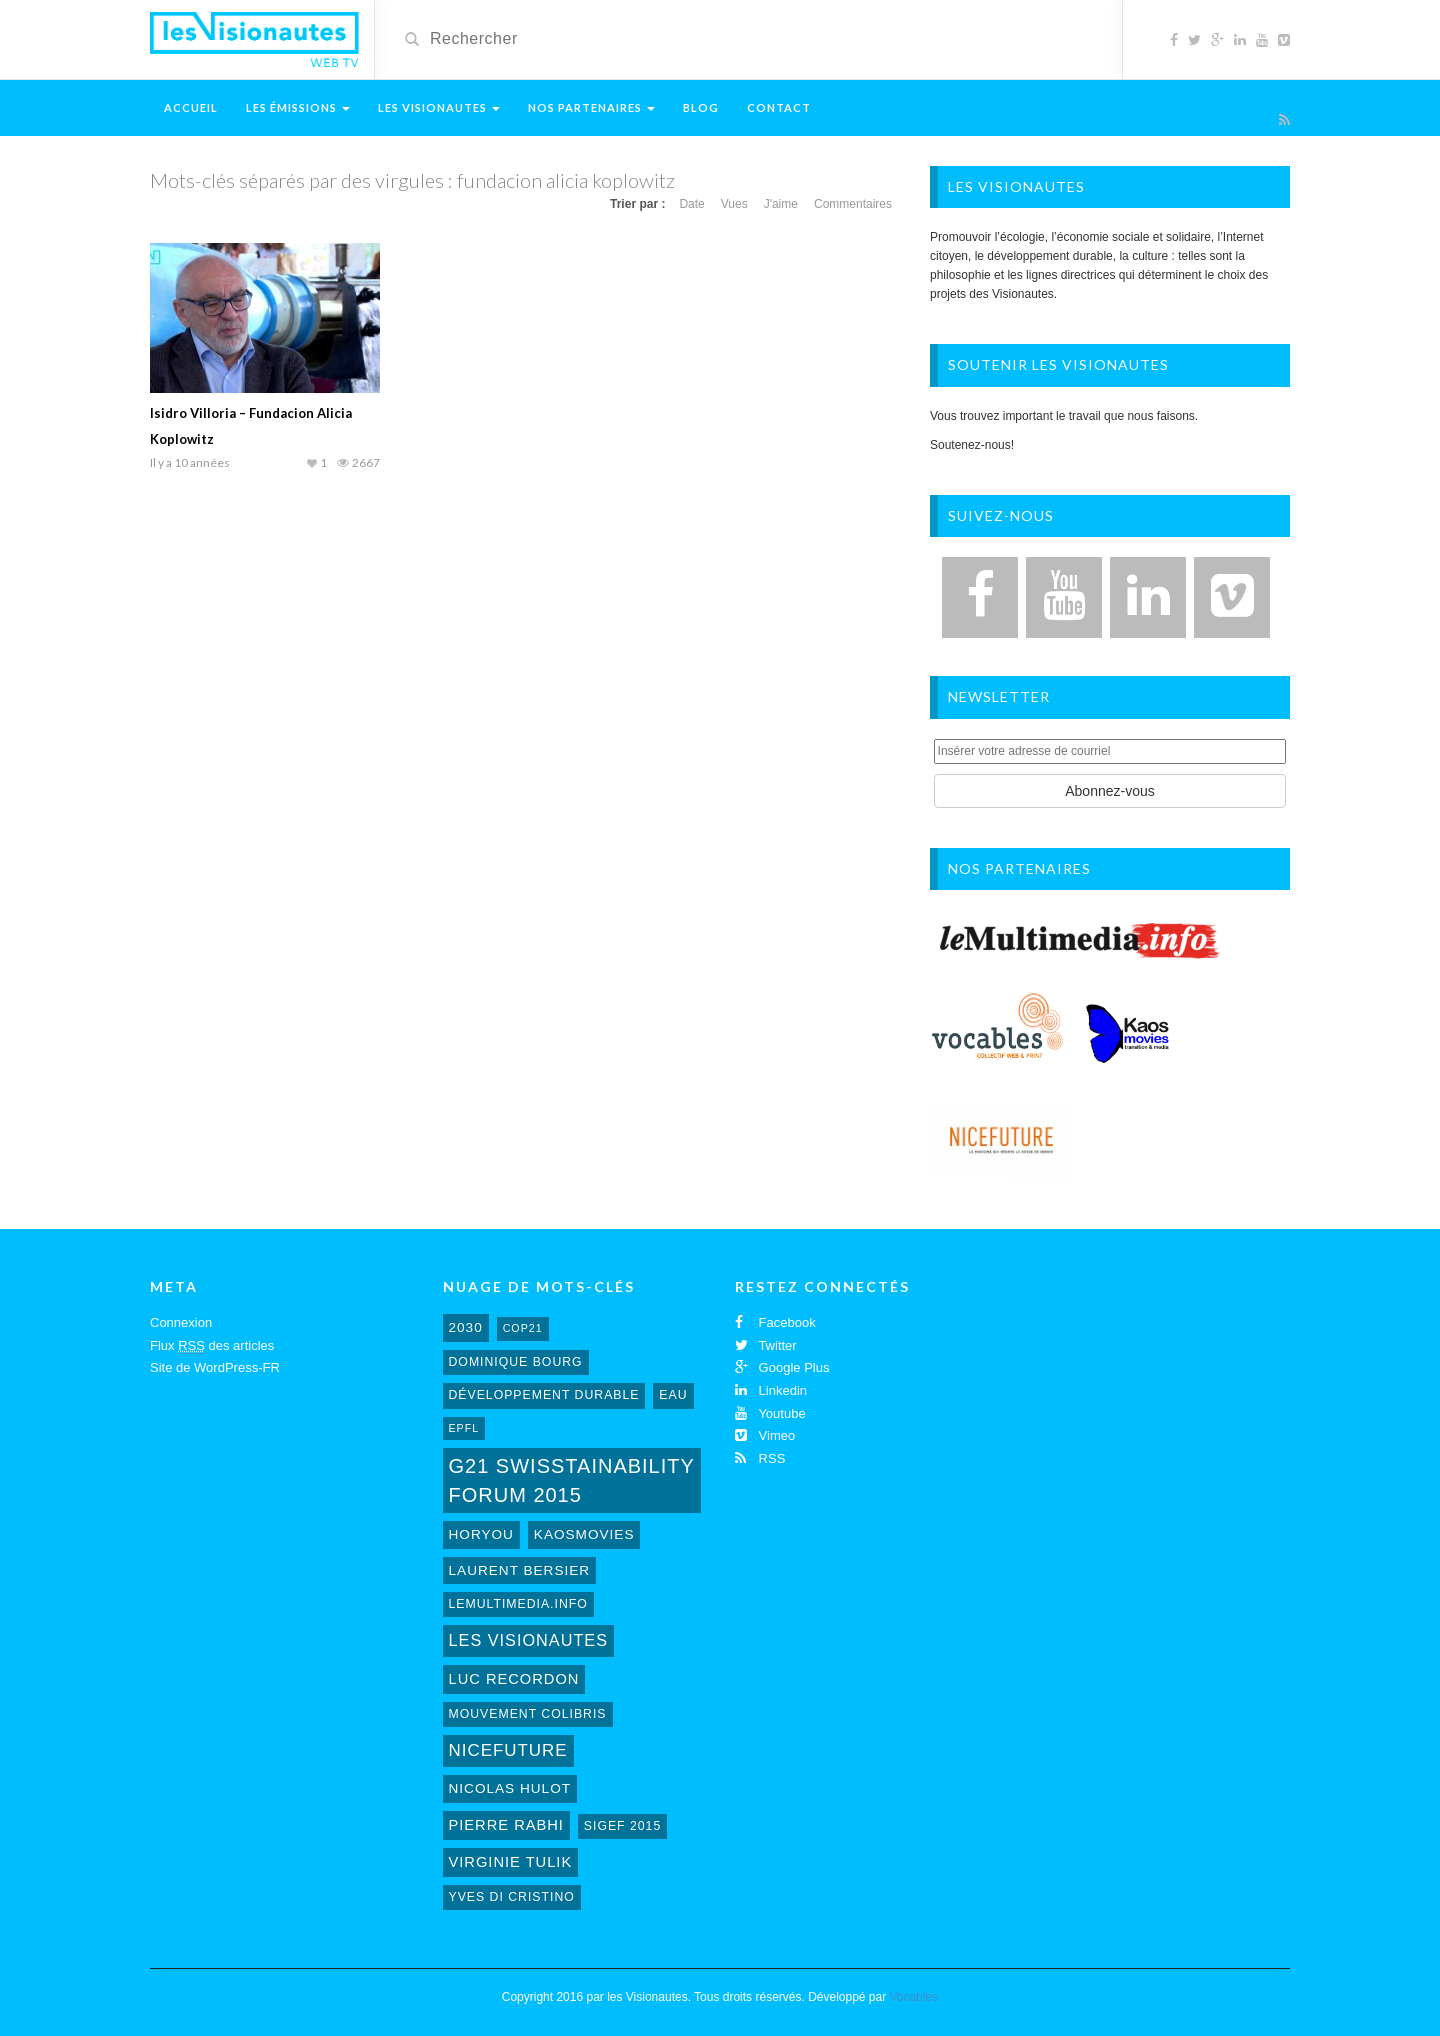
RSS (760, 1458)
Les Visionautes (439, 107)
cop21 (523, 1328)
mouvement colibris (528, 1714)
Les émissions (298, 107)
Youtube (770, 1413)
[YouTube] (1064, 597)
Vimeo (765, 1435)
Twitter (766, 1345)
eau (673, 1395)
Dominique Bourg (516, 1362)
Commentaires (853, 204)
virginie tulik (511, 1862)
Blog (701, 107)
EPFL (464, 1428)
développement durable (544, 1395)
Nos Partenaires (591, 107)
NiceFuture (508, 1750)
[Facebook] (980, 597)
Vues (734, 204)
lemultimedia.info (518, 1604)
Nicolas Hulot (510, 1788)
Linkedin (771, 1390)
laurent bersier (520, 1570)
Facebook (775, 1322)
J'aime (781, 204)
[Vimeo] (1232, 597)
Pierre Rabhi (506, 1825)
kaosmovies (584, 1534)
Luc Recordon (514, 1679)
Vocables (914, 1997)
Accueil (191, 107)
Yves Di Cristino (512, 1897)
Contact (779, 107)
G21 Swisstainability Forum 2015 (572, 1480)
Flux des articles (212, 1346)
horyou (481, 1534)
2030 (466, 1327)
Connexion (181, 1322)
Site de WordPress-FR (215, 1367)
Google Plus (782, 1367)
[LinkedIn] (1148, 597)
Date (691, 204)
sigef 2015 (622, 1826)
